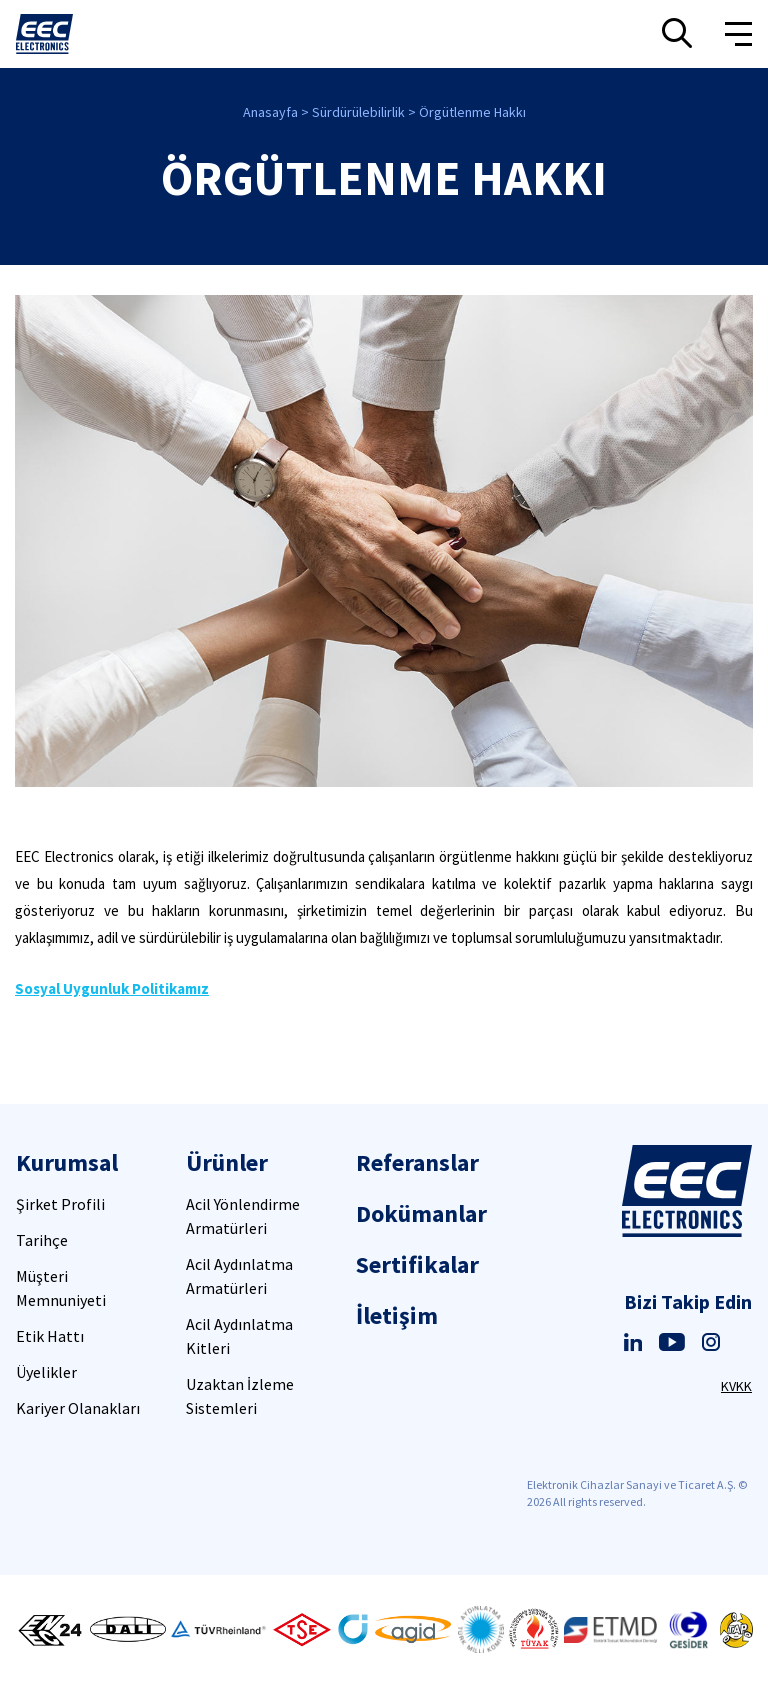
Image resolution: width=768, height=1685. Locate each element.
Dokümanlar (421, 1213)
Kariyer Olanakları (78, 1408)
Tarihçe (42, 1240)
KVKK (736, 1386)
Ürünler (227, 1162)
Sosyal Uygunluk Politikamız (112, 988)
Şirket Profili (60, 1204)
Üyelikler (46, 1372)
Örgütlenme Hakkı (472, 112)
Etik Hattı (50, 1336)
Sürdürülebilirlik (358, 112)
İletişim (397, 1315)
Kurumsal (67, 1162)
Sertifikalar (417, 1264)
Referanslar (417, 1162)
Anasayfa (270, 112)
